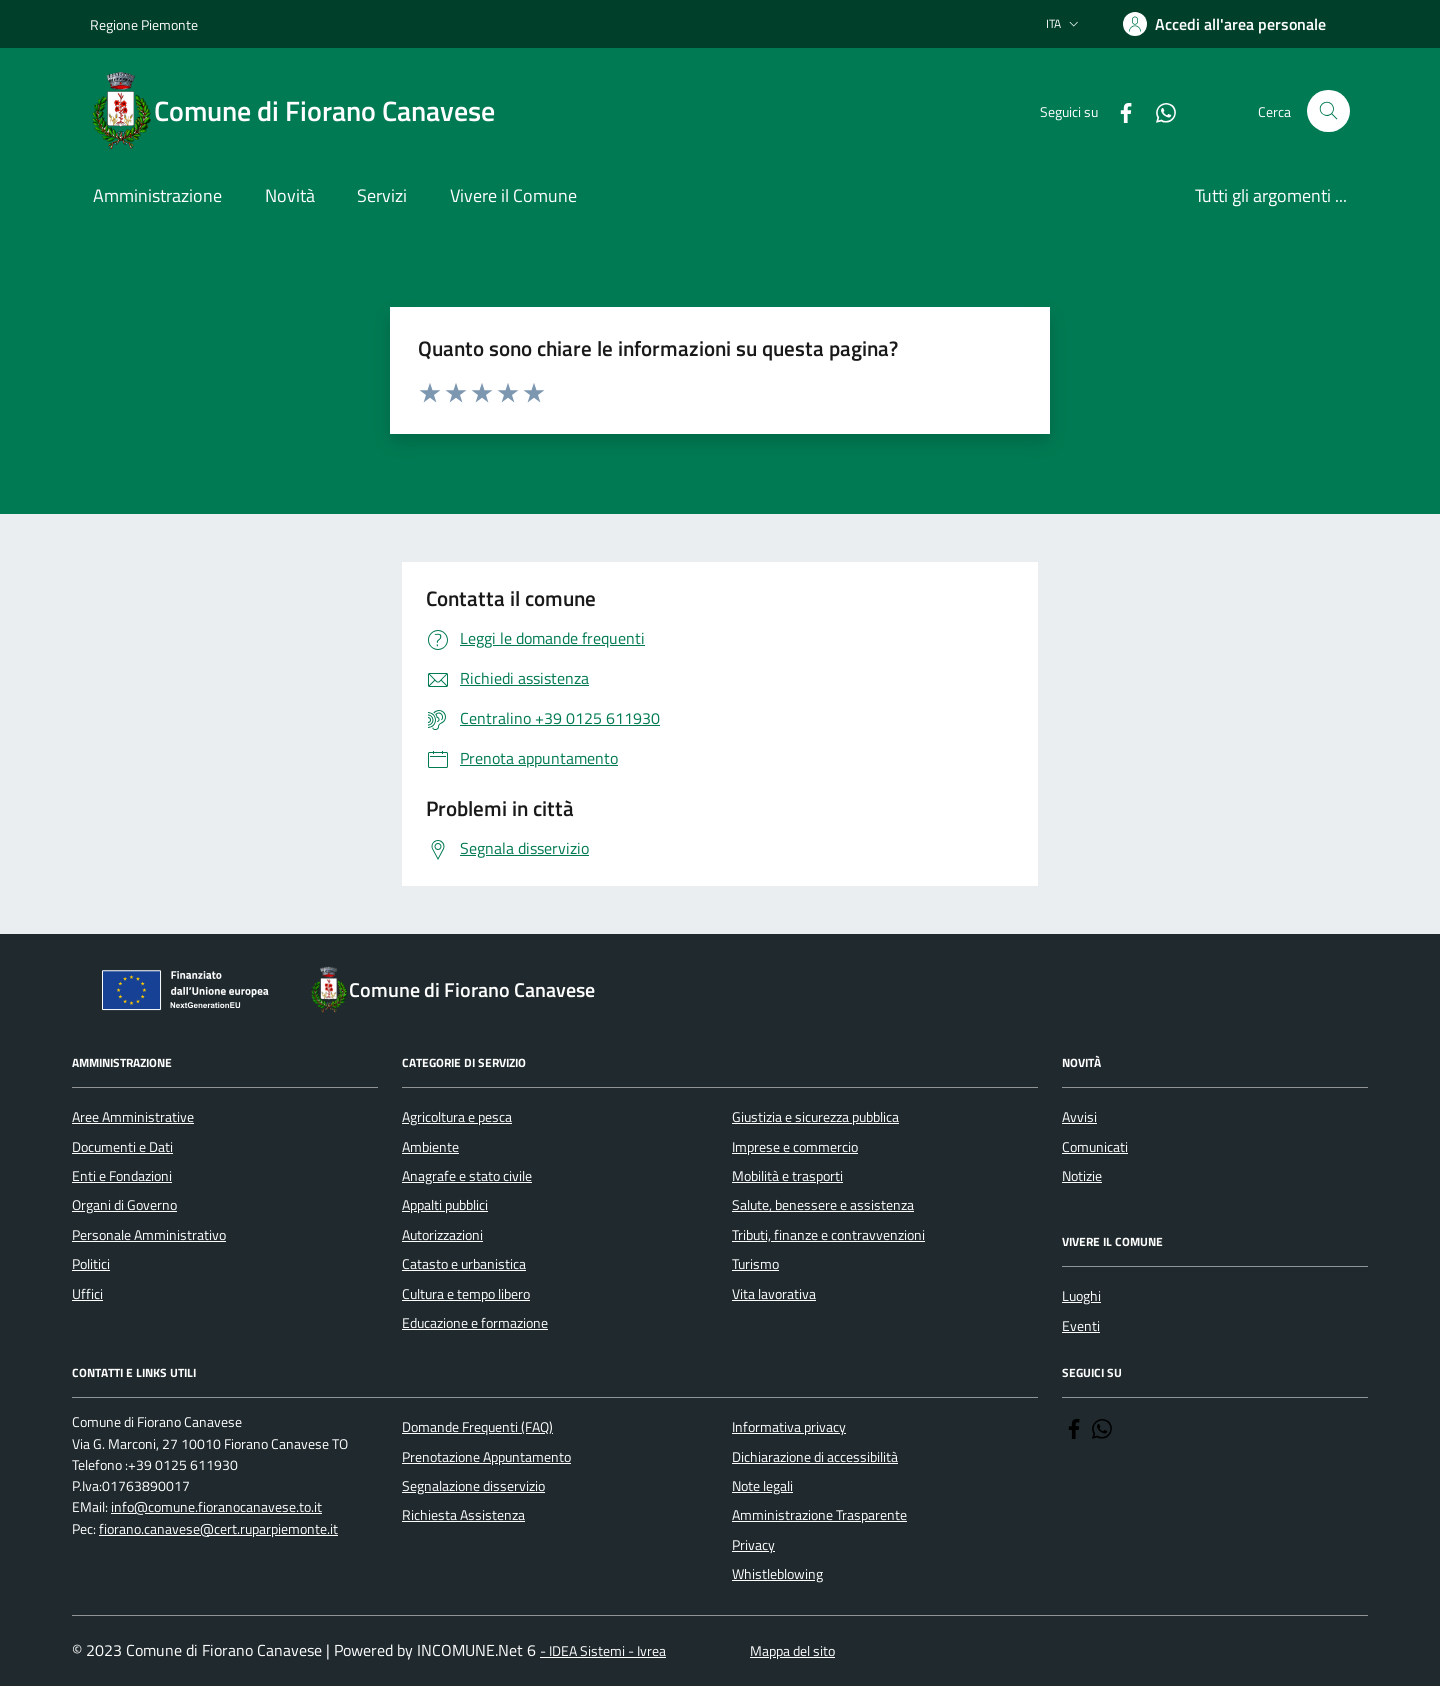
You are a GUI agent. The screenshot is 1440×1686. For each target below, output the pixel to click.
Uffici (87, 1294)
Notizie (1082, 1176)
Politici (91, 1264)
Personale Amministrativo (149, 1235)
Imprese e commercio (795, 1147)
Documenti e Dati (122, 1147)
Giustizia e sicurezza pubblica (815, 1117)
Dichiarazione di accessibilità (815, 1457)
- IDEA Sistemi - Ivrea (603, 1651)
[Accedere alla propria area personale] (1224, 24)
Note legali (762, 1486)
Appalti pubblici (445, 1205)
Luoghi (1081, 1296)
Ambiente (430, 1147)
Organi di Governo (124, 1205)
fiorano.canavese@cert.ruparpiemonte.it (218, 1529)
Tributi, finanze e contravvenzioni (828, 1235)
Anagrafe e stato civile (467, 1176)
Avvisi (1079, 1117)
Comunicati (1095, 1147)
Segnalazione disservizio (473, 1486)
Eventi (1081, 1326)
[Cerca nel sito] (1328, 111)
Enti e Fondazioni (122, 1176)
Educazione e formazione (475, 1323)
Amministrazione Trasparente (819, 1515)
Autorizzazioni (442, 1235)
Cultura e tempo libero (466, 1294)
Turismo (755, 1264)
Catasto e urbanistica (464, 1264)
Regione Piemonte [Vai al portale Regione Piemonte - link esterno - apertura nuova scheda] (144, 24)
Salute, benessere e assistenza (823, 1205)
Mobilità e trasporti (787, 1176)
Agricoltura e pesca (457, 1117)
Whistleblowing (777, 1574)
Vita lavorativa (774, 1294)
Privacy (753, 1545)
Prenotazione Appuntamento (486, 1457)
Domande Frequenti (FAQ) (477, 1427)
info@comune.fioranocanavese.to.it (216, 1507)
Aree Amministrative (133, 1117)
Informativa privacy (789, 1427)
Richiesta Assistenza (463, 1515)
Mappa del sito (792, 1651)
